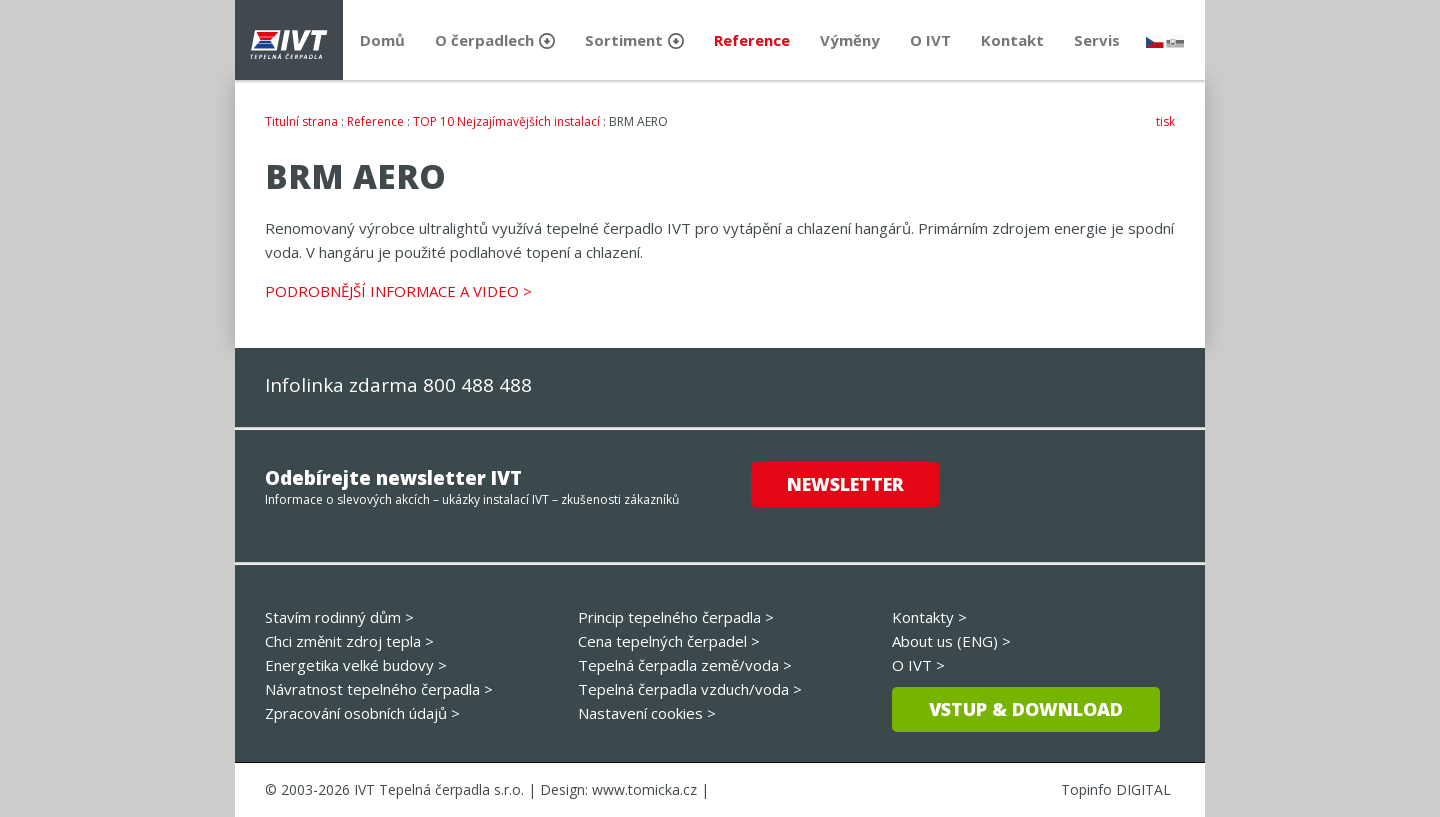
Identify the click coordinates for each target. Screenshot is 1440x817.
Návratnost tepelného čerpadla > (379, 689)
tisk (1165, 121)
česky (1155, 41)
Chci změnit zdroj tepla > (349, 641)
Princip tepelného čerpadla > (676, 617)
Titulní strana (301, 121)
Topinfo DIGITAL (1116, 789)
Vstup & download (1026, 709)
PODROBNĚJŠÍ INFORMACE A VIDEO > (398, 291)
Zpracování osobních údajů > (362, 713)
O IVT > (918, 665)
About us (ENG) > (951, 641)
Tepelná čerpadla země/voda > (685, 665)
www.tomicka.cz (644, 789)
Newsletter (845, 484)
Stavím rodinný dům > (339, 617)
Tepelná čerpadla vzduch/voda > (690, 689)
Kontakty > (929, 617)
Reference (375, 121)
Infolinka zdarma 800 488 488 (398, 385)
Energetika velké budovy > (356, 665)
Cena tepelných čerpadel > (669, 641)
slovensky (1175, 41)
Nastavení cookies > (647, 713)
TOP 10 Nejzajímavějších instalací (506, 121)
